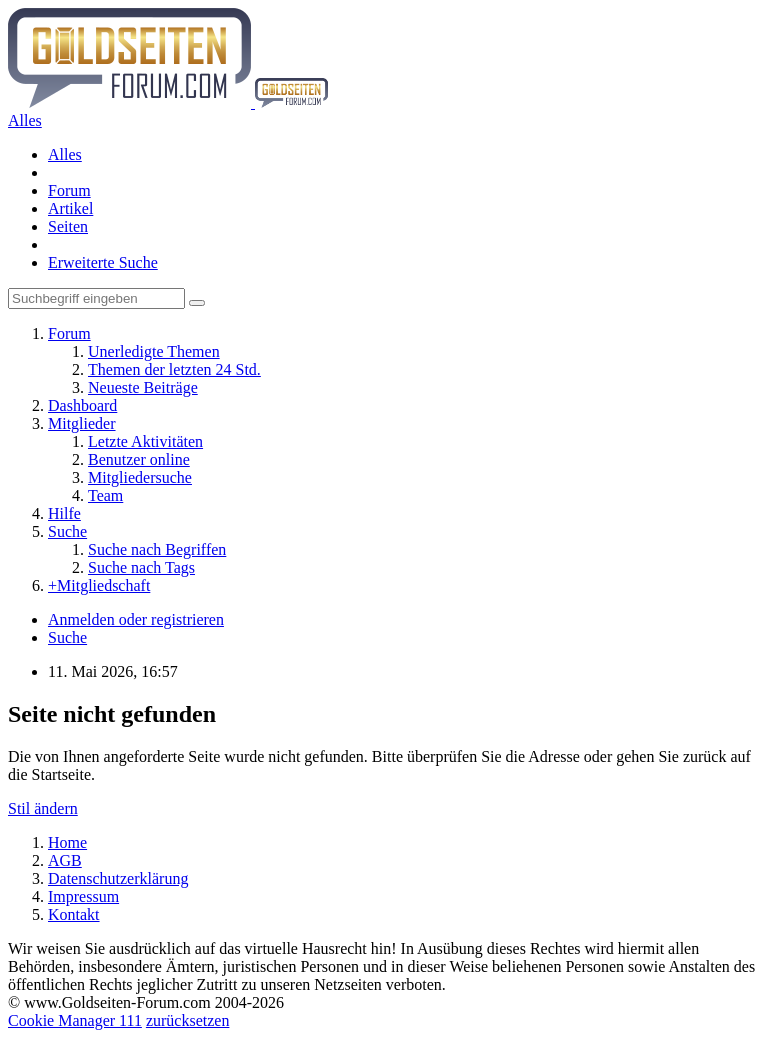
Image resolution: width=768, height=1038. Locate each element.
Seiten (68, 226)
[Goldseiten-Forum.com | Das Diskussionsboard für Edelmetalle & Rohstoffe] (168, 102)
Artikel (70, 208)
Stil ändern (43, 808)
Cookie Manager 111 (75, 1020)
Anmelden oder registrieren (136, 619)
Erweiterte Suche (103, 262)
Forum (69, 190)
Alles (65, 154)
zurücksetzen (188, 1020)
